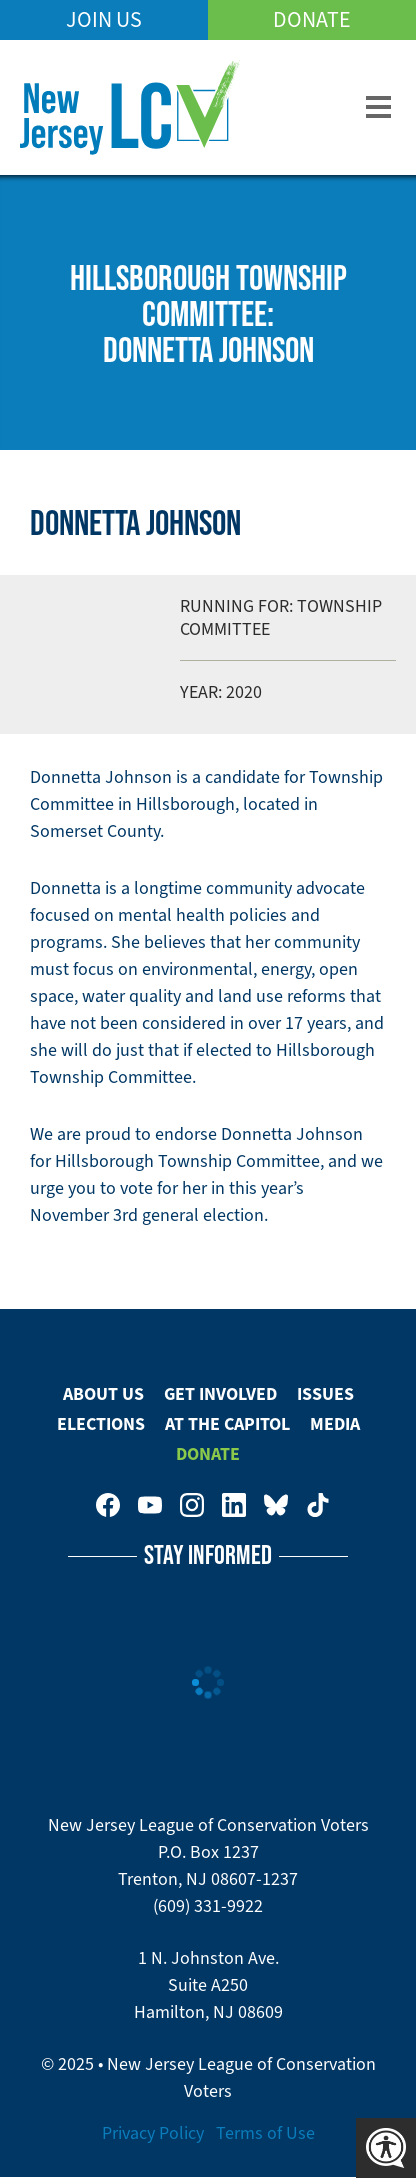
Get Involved (220, 1394)
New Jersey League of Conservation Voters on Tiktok (318, 1505)
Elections (101, 1424)
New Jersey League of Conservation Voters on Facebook (108, 1505)
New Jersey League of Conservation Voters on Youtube (150, 1505)
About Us (103, 1394)
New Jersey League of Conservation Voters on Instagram (192, 1505)
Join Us (104, 19)
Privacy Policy (153, 2133)
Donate (312, 19)
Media (335, 1424)
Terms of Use (265, 2133)
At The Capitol (227, 1424)
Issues (325, 1394)
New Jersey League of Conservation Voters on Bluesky (276, 1505)
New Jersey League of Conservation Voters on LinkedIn (234, 1505)
